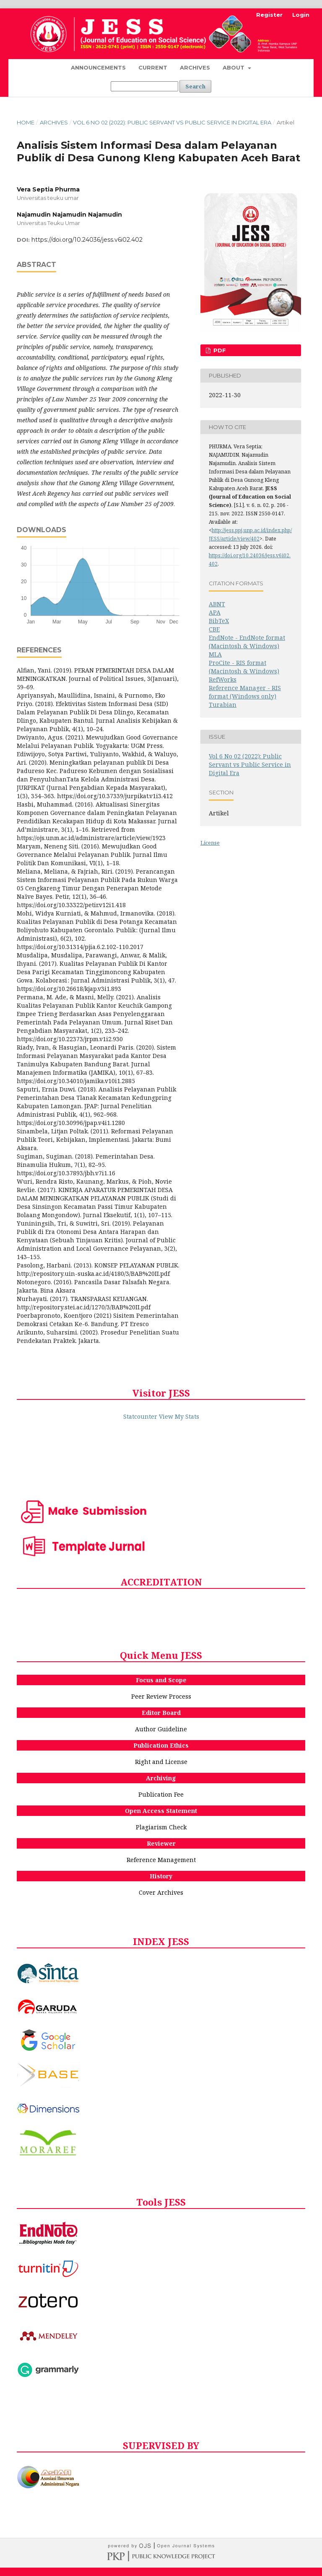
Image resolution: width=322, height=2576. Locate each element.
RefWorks (222, 679)
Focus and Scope (161, 1680)
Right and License (161, 1762)
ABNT (217, 604)
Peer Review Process (161, 1696)
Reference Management (161, 1860)
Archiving (161, 1778)
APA (215, 612)
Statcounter (140, 1416)
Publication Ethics (161, 1745)
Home (25, 122)
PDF (219, 350)
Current (152, 67)
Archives (195, 67)
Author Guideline (161, 1729)
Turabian (222, 705)
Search (195, 86)
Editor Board (161, 1713)
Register (269, 14)
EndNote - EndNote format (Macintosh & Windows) (247, 642)
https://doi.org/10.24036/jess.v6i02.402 (87, 239)
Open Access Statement (161, 1811)
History (161, 1876)
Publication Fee (161, 1794)
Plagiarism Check (161, 1827)
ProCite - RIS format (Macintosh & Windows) (244, 667)
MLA (215, 654)
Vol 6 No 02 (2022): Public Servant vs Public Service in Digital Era (172, 122)
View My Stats (179, 1416)
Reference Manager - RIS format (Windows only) (245, 692)
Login (300, 14)
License (210, 842)
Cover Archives (161, 1892)
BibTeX (219, 621)
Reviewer (161, 1843)
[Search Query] (144, 86)
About (234, 67)
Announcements (98, 67)
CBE (214, 629)
